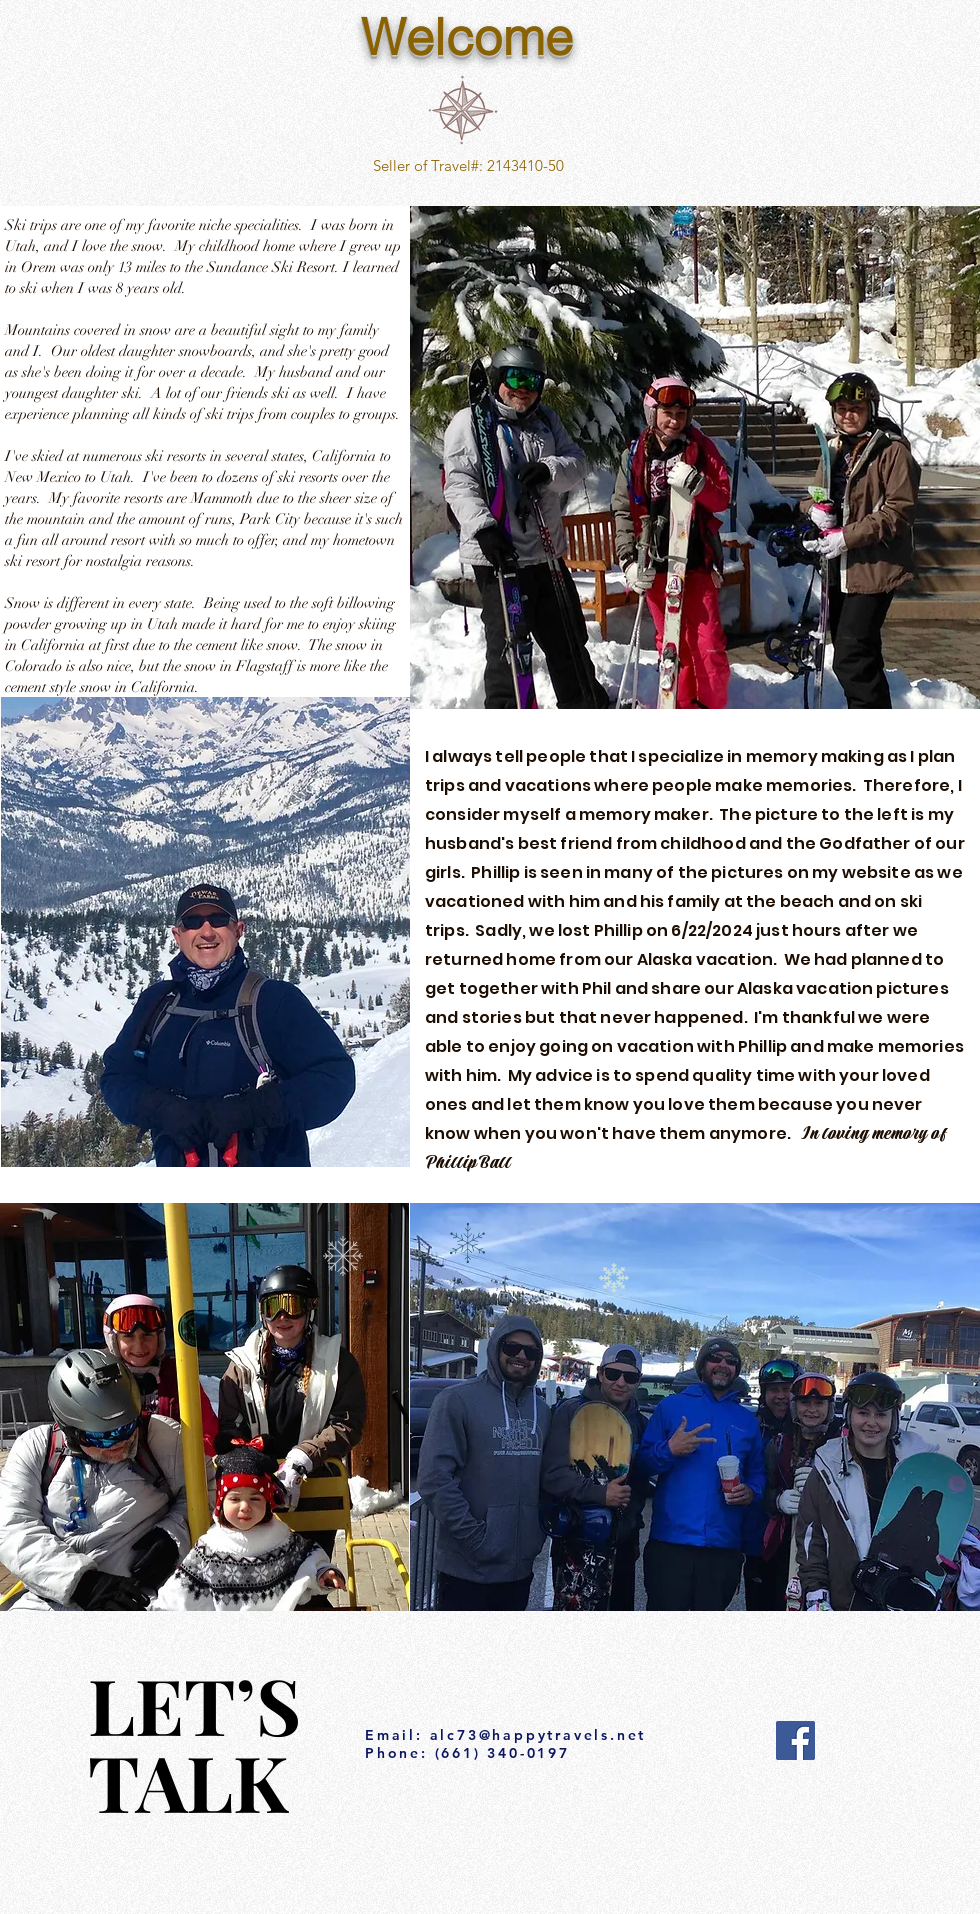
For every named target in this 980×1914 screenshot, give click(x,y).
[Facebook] (795, 1740)
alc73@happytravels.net (538, 1735)
